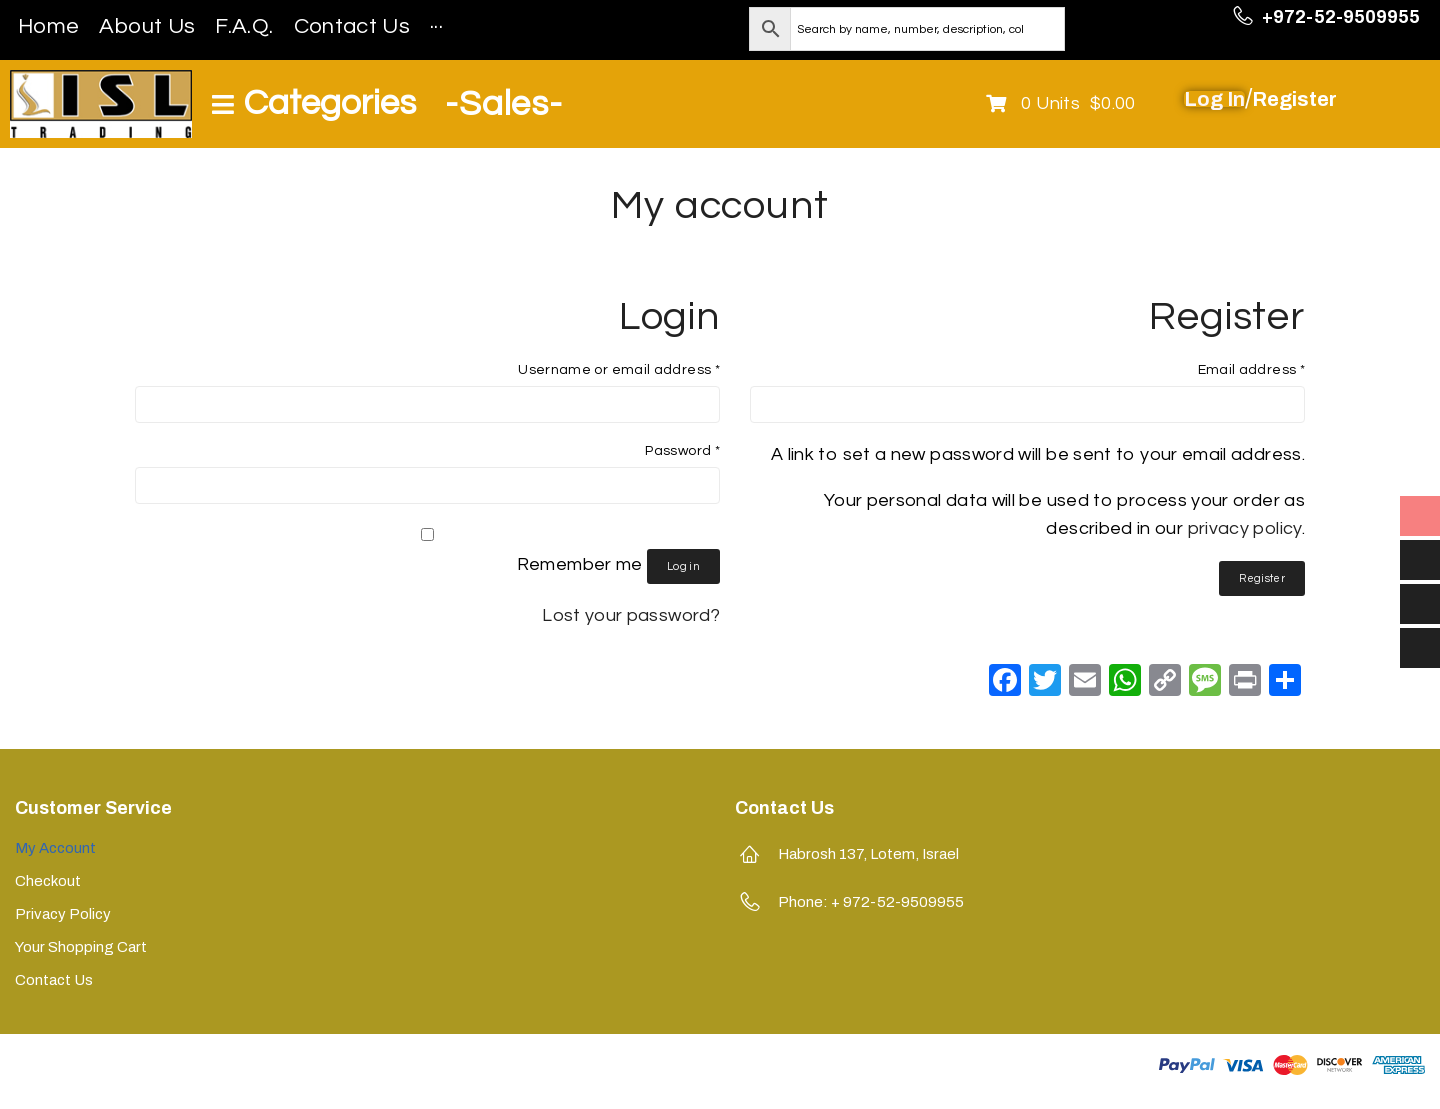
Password (682, 451)
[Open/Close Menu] (314, 104)
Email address (1251, 370)
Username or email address (619, 370)
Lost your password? (631, 615)
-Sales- (504, 104)
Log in (683, 566)
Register (1262, 578)
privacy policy (1245, 528)
